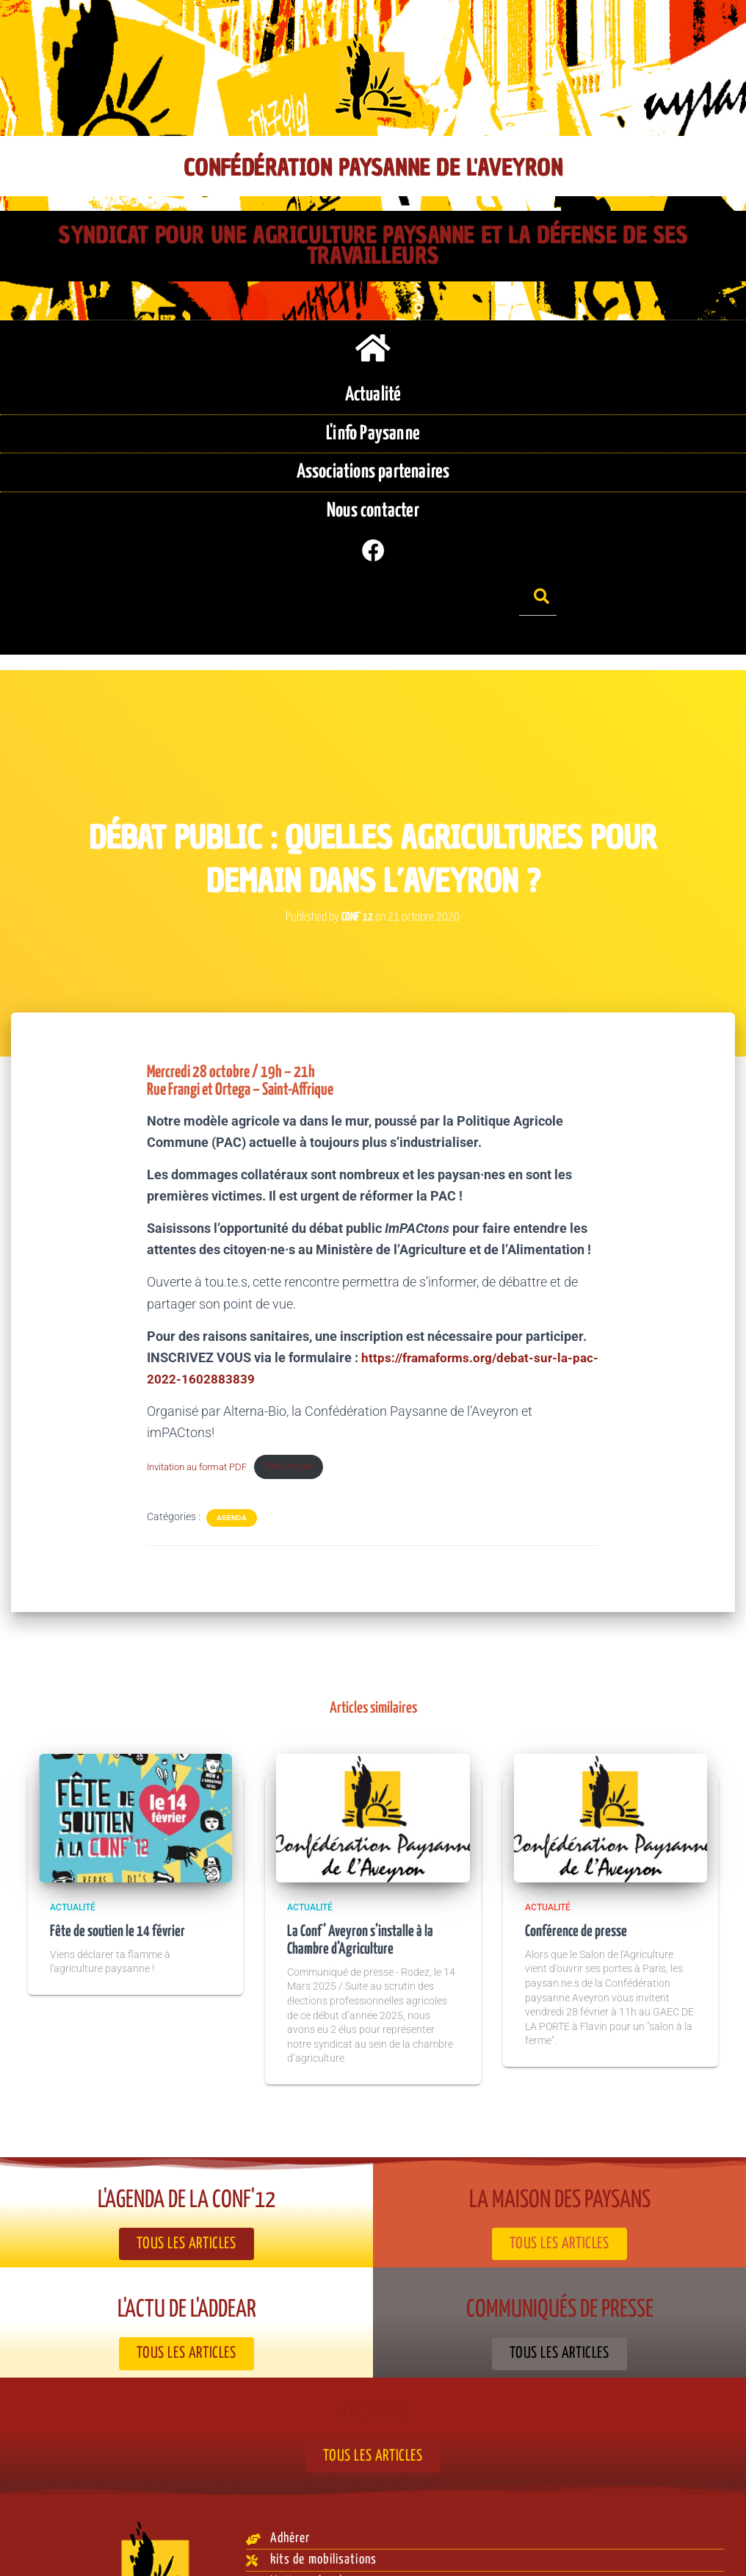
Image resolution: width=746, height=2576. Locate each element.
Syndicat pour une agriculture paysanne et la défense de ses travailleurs (373, 246)
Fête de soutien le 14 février (121, 1874)
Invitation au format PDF (203, 1409)
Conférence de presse (579, 1874)
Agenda (232, 1461)
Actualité (72, 1851)
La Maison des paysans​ (560, 2143)
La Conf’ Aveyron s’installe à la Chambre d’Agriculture (364, 1883)
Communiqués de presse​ (559, 2253)
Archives (373, 2355)
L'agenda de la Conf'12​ (187, 2143)
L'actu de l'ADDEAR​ (186, 2253)
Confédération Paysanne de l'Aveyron (373, 168)
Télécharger (304, 1409)
